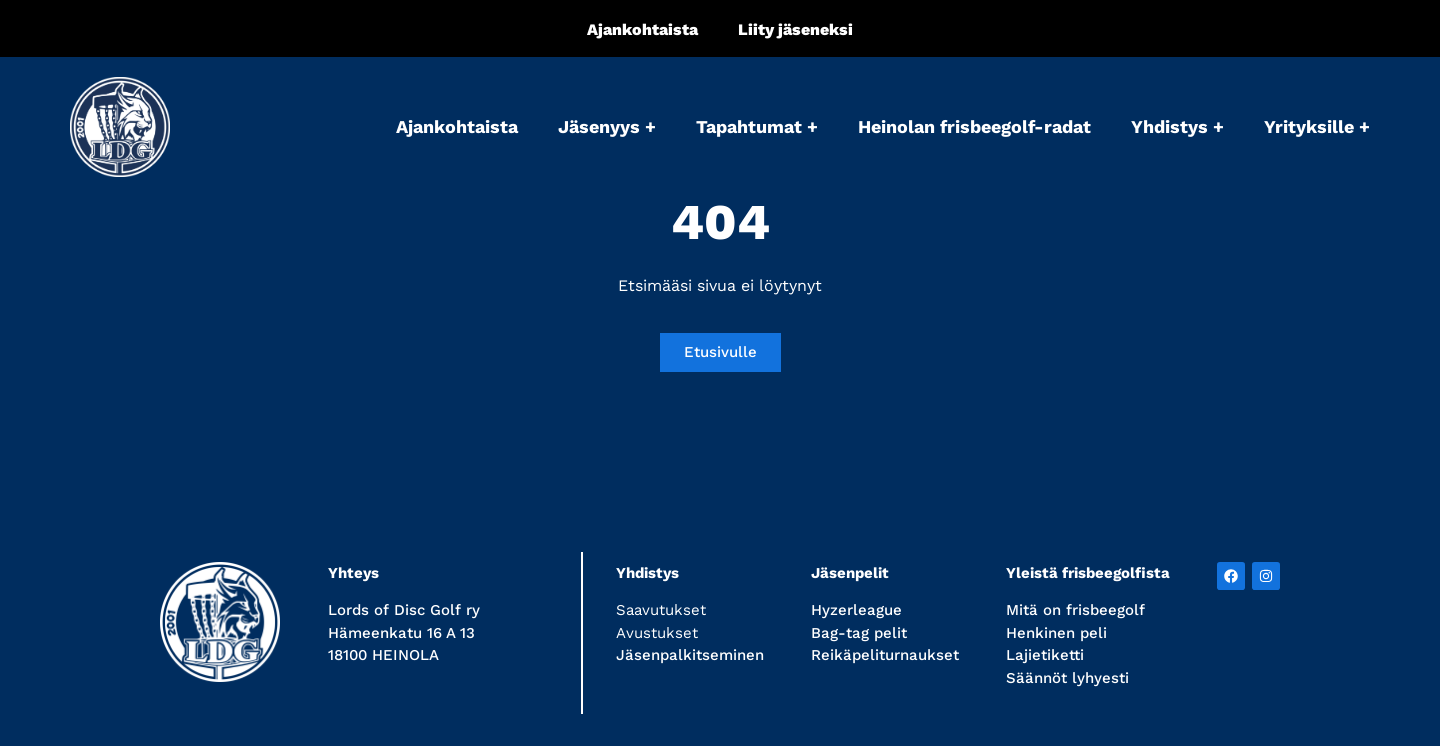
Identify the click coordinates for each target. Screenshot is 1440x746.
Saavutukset (661, 610)
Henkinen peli (1056, 633)
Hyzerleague (856, 610)
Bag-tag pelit (859, 633)
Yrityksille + (1317, 126)
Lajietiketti (1045, 655)
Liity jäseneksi (795, 29)
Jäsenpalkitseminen (690, 655)
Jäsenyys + (607, 126)
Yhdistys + (1177, 126)
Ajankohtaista (642, 29)
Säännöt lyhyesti (1067, 678)
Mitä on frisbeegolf (1075, 610)
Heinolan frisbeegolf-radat (974, 126)
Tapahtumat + (757, 126)
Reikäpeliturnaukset (885, 655)
